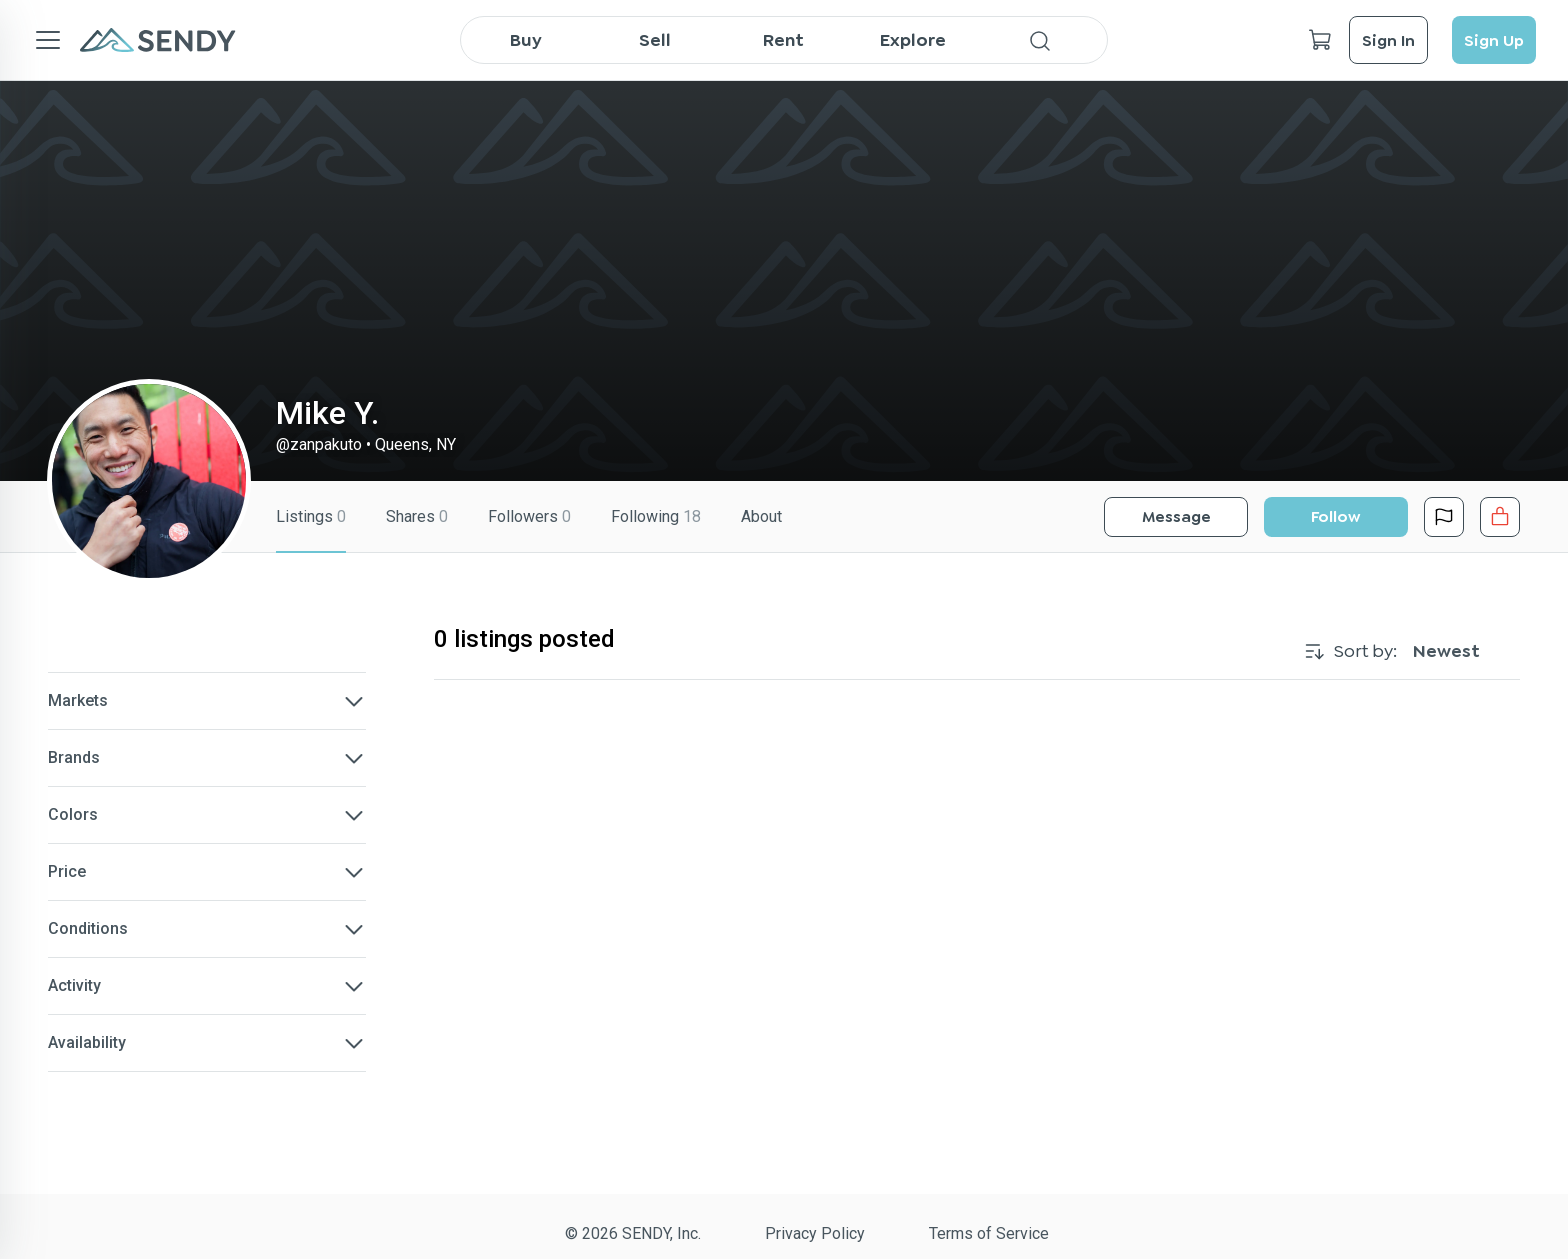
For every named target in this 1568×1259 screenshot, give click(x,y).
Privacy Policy (815, 1233)
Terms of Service (989, 1233)
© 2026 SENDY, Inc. (633, 1233)
